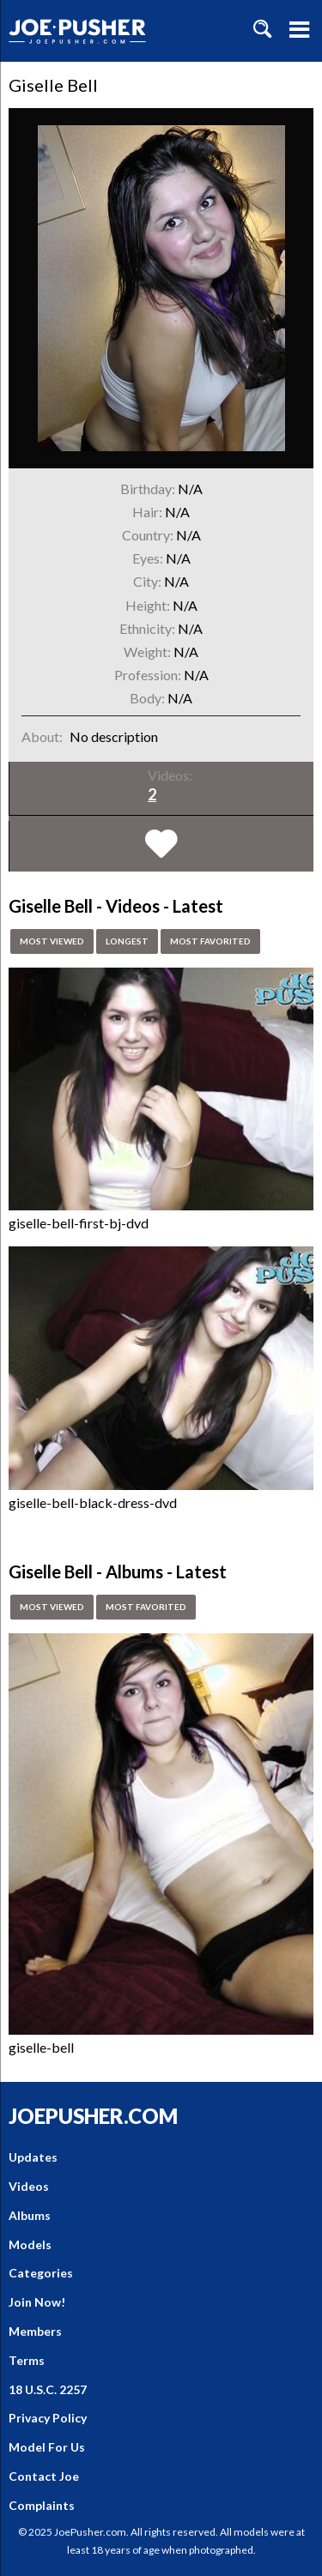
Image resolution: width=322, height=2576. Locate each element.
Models (30, 2244)
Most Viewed (52, 941)
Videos (29, 2186)
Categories (41, 2272)
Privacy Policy (48, 2417)
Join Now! (37, 2302)
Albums (30, 2215)
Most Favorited (210, 941)
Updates (33, 2157)
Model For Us (47, 2447)
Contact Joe (44, 2476)
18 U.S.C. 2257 (48, 2389)
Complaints (42, 2505)
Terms (27, 2360)
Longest (127, 941)
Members (35, 2331)
